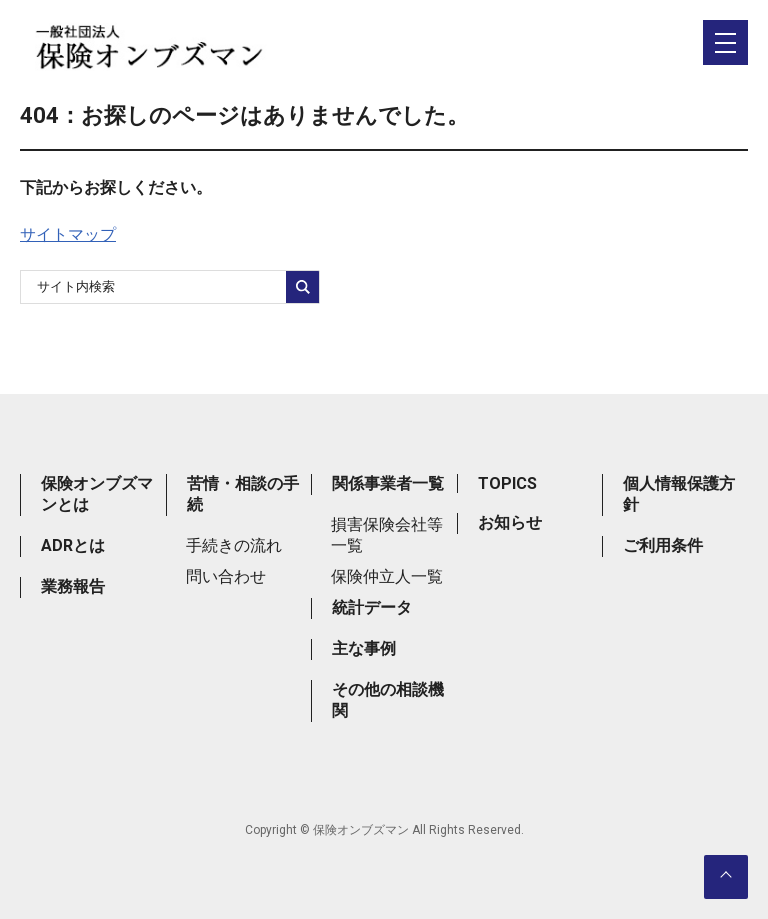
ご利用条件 (663, 545)
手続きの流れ (234, 545)
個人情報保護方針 (679, 494)
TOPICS (507, 483)
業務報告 (73, 586)
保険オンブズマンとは (97, 494)
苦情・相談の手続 (243, 494)
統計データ (372, 607)
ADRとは (73, 545)
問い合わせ (226, 576)
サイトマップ (68, 234)
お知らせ (510, 522)
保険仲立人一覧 (387, 576)
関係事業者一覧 (388, 483)
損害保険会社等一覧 (387, 535)
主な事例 (364, 648)
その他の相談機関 (388, 700)
